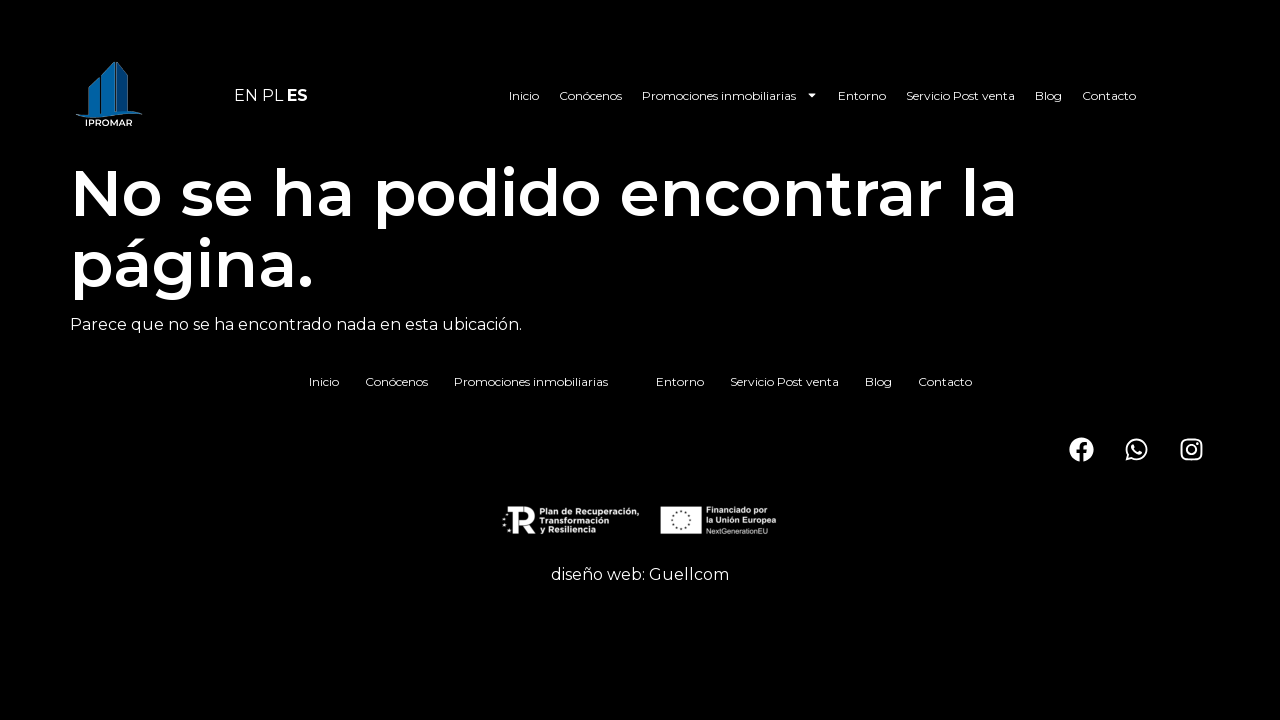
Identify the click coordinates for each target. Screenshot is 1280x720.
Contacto (1109, 95)
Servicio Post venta (960, 95)
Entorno (862, 95)
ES (297, 95)
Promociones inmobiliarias (730, 95)
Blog (1048, 95)
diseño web (596, 574)
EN (246, 95)
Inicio (524, 95)
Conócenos (590, 95)
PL (272, 95)
